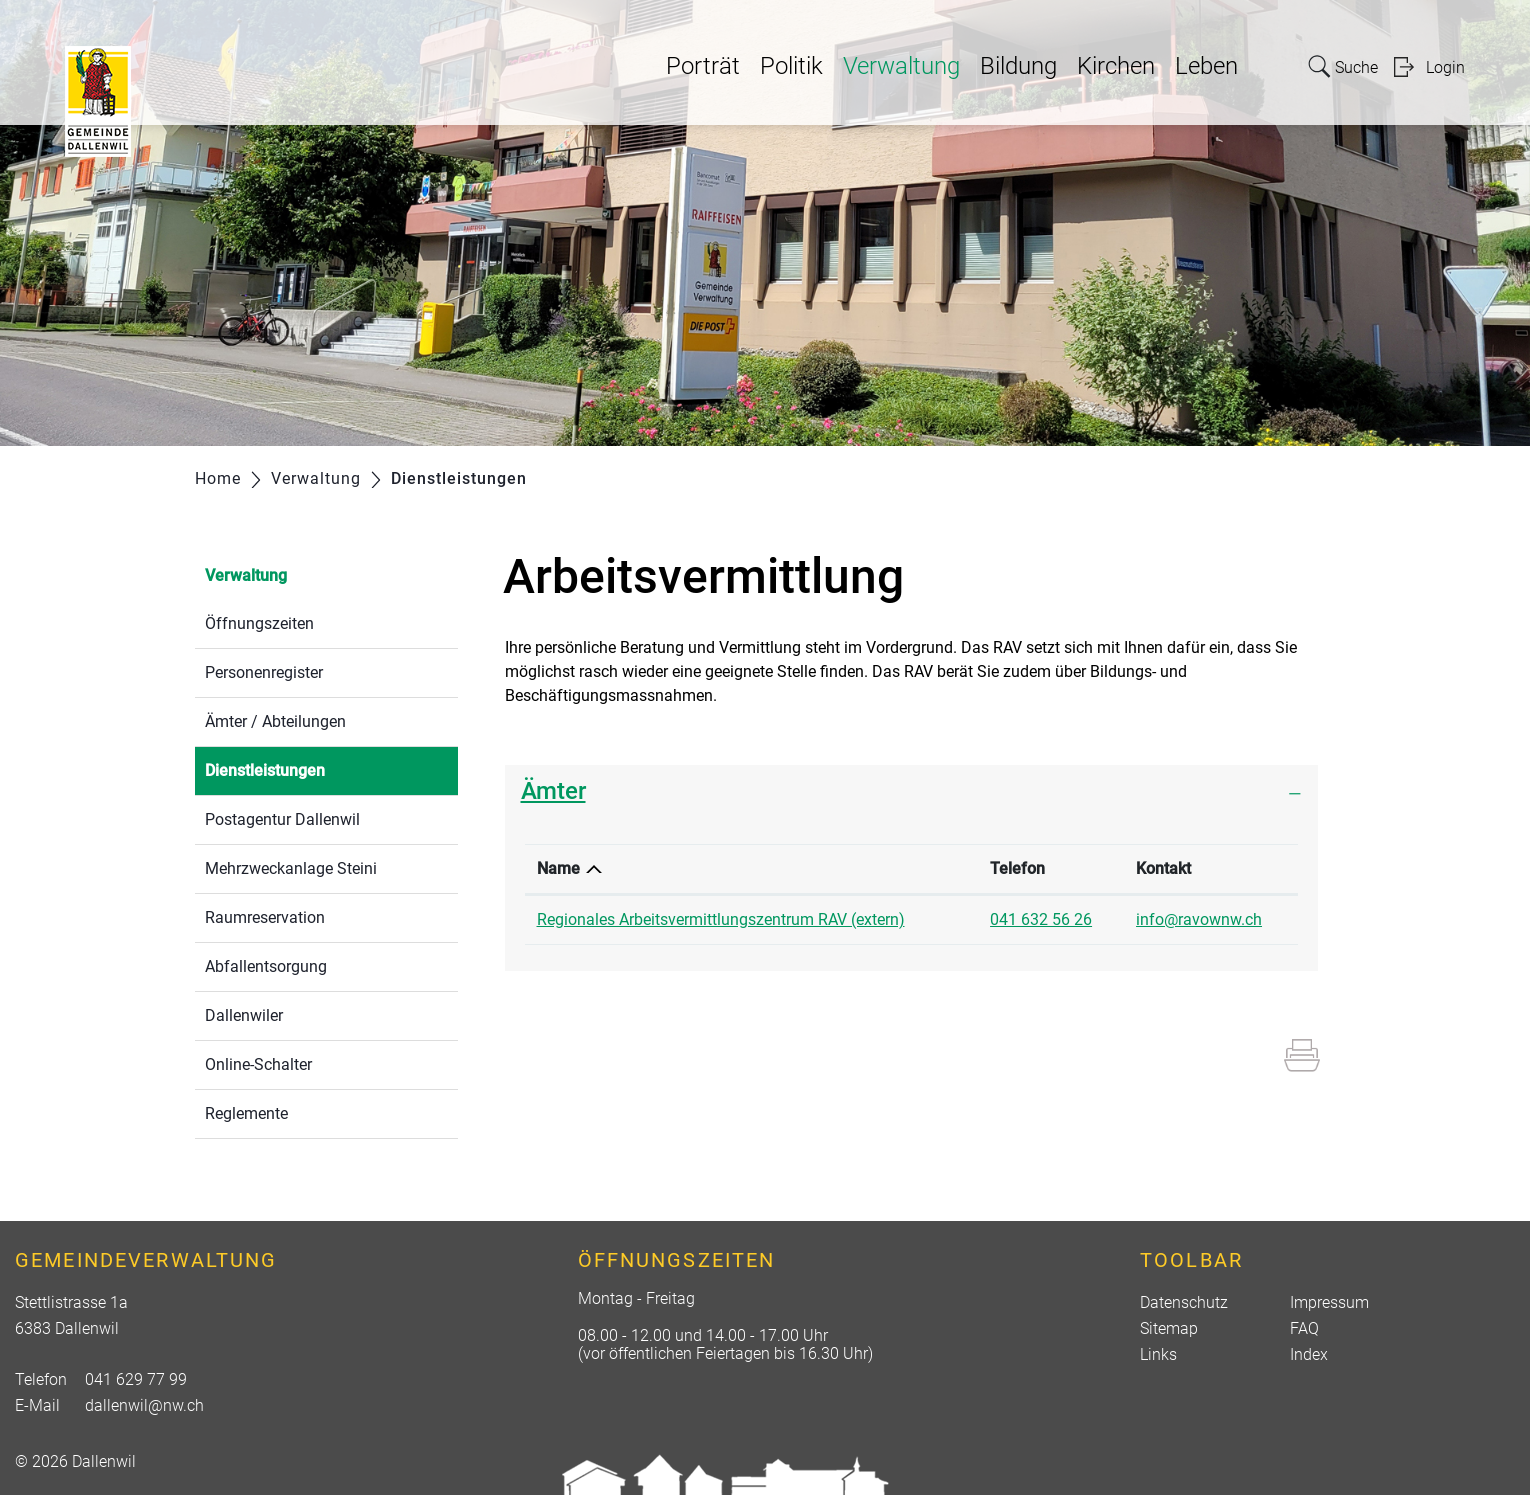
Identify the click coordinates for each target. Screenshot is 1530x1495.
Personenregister (264, 672)
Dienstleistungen (312, 768)
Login (1445, 67)
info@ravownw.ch (1199, 919)
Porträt (703, 66)
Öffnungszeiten (259, 623)
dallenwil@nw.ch (144, 1405)
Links (1158, 1354)
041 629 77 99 (136, 1379)
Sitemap (1169, 1328)
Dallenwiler (244, 1015)
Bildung (1018, 66)
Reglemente (246, 1113)
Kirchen (1116, 66)
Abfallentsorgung (266, 966)
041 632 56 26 (1041, 919)
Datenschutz (1184, 1302)
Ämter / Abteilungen (275, 721)
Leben (1206, 66)
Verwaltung (901, 66)
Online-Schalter (258, 1064)
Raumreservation (265, 917)
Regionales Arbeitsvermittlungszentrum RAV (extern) (721, 919)
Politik (791, 66)
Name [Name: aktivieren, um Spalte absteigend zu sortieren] (558, 868)
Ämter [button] (553, 791)
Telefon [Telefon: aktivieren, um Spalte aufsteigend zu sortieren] (1017, 868)
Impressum (1329, 1302)
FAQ (1304, 1328)
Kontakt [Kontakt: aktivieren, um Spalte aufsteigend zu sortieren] (1163, 868)
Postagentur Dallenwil (282, 819)
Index (1309, 1354)
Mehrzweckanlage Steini (291, 868)
